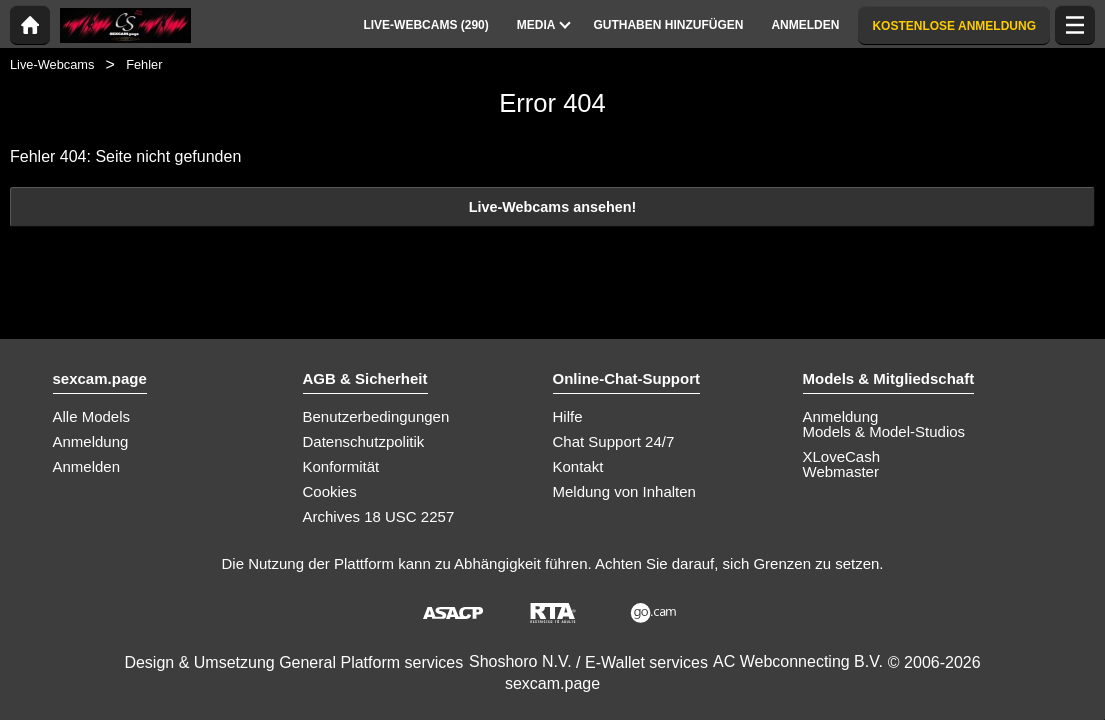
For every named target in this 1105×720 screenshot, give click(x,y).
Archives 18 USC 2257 (379, 516)
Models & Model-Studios (884, 431)
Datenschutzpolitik (364, 441)
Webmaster (841, 471)
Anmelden (87, 466)
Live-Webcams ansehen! (553, 207)
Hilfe (568, 416)
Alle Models (92, 416)
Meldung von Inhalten (624, 491)
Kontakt (578, 466)
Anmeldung (91, 441)
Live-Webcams (52, 64)
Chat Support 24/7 (614, 441)
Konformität (341, 466)
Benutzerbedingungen (376, 416)
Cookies (330, 491)
